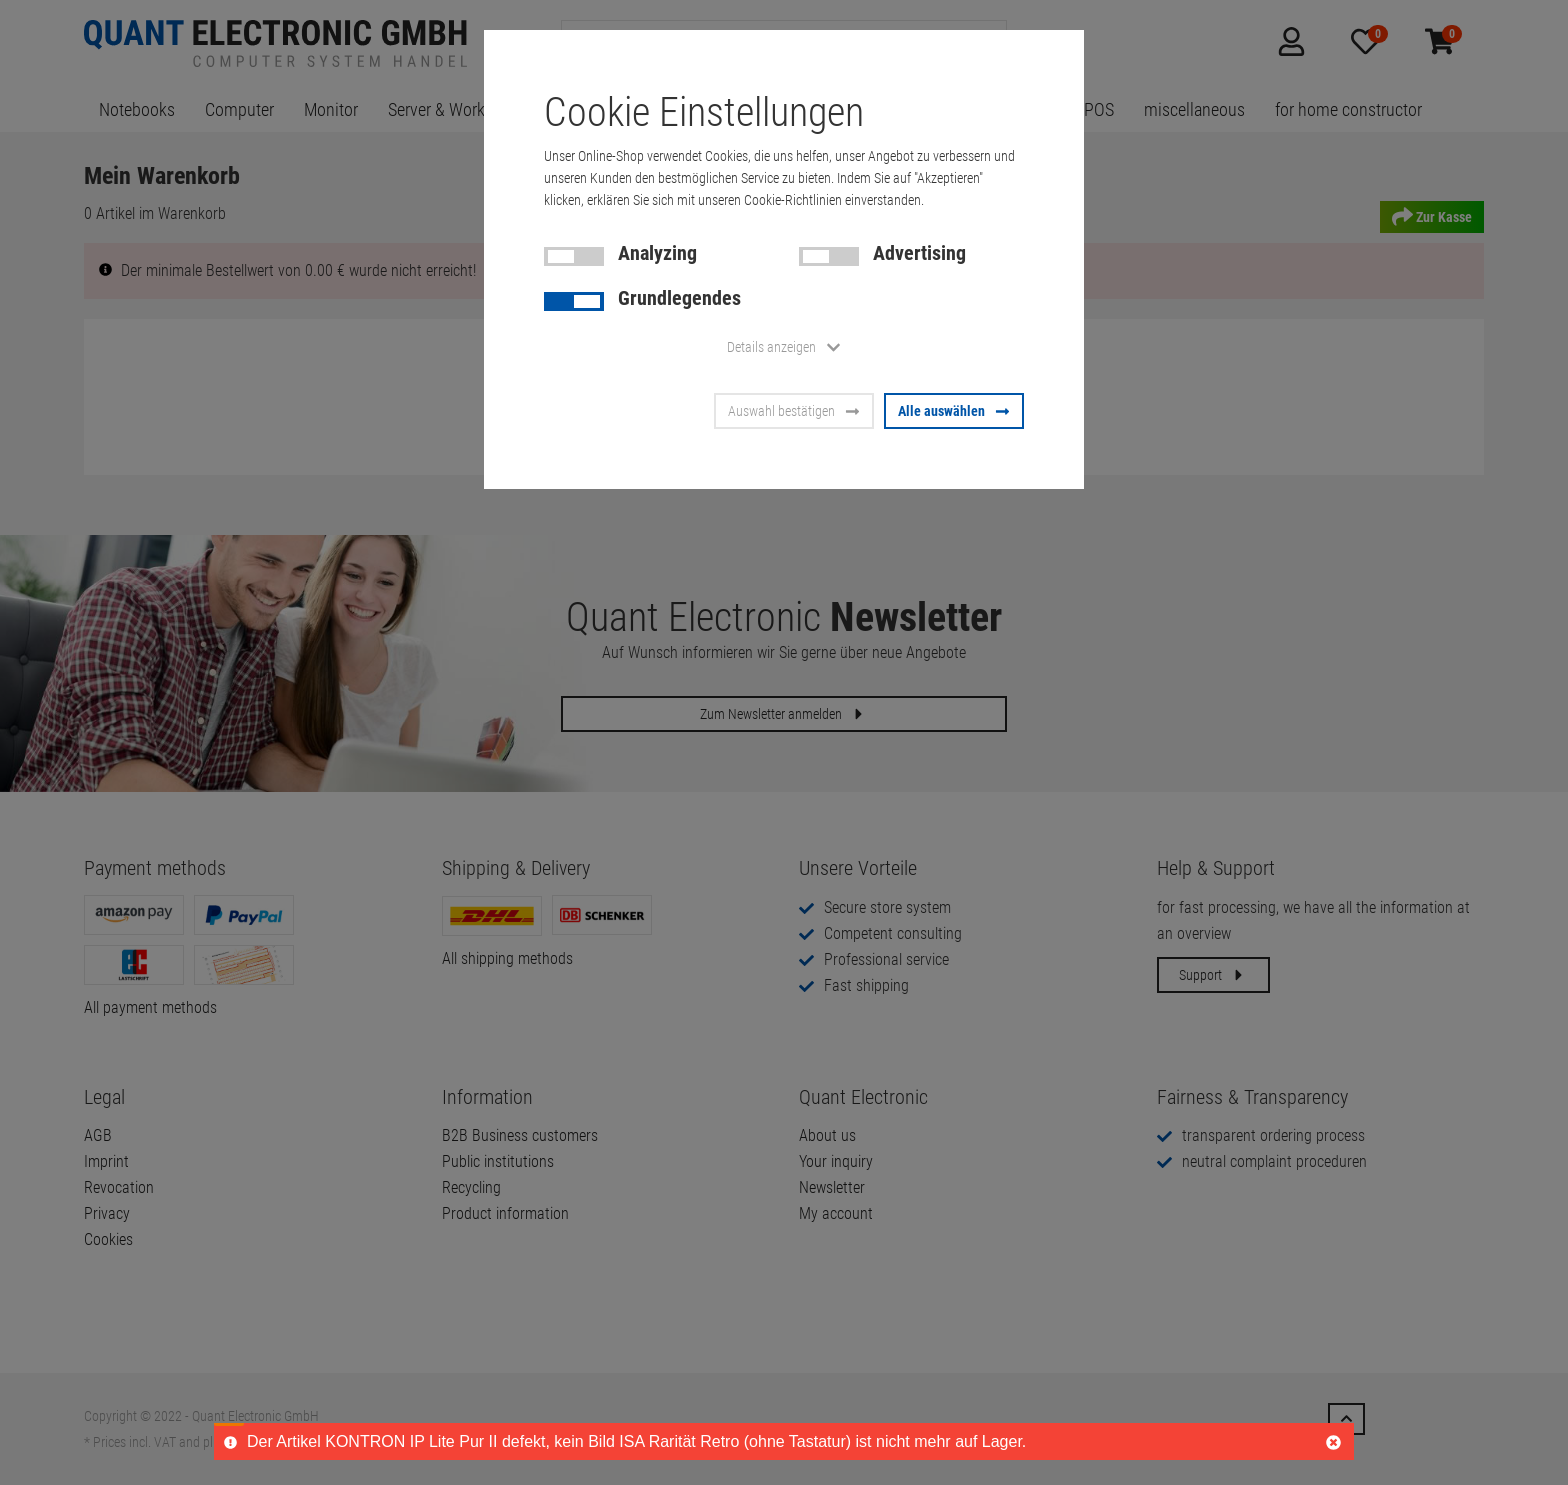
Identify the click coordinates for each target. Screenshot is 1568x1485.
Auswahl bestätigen (794, 411)
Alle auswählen (954, 411)
